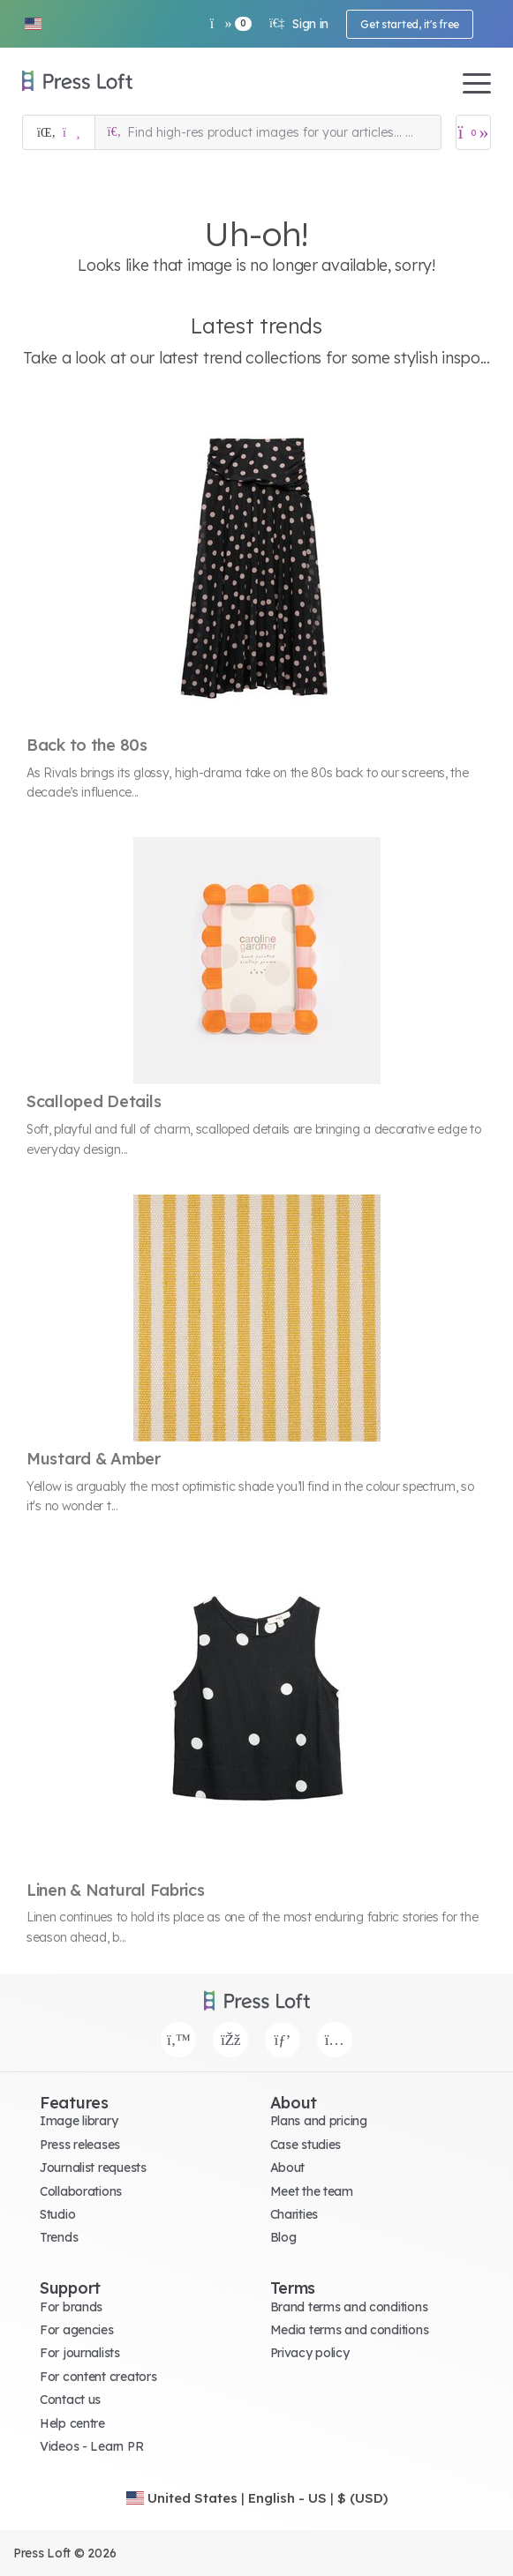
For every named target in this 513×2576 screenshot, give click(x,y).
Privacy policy (310, 2353)
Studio (57, 2214)
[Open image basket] (473, 132)
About (288, 2167)
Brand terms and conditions (349, 2307)
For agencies (77, 2330)
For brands (71, 2307)
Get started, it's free (409, 24)
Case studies (306, 2145)
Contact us (70, 2400)
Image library (78, 2121)
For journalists (80, 2353)
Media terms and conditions (349, 2330)
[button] (32, 24)
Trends (59, 2237)
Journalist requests (93, 2167)
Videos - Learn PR (91, 2446)
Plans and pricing (318, 2121)
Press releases (80, 2145)
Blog (283, 2237)
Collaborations (81, 2191)
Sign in (298, 24)
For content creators (98, 2377)
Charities (294, 2214)
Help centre (72, 2423)
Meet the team (311, 2191)
